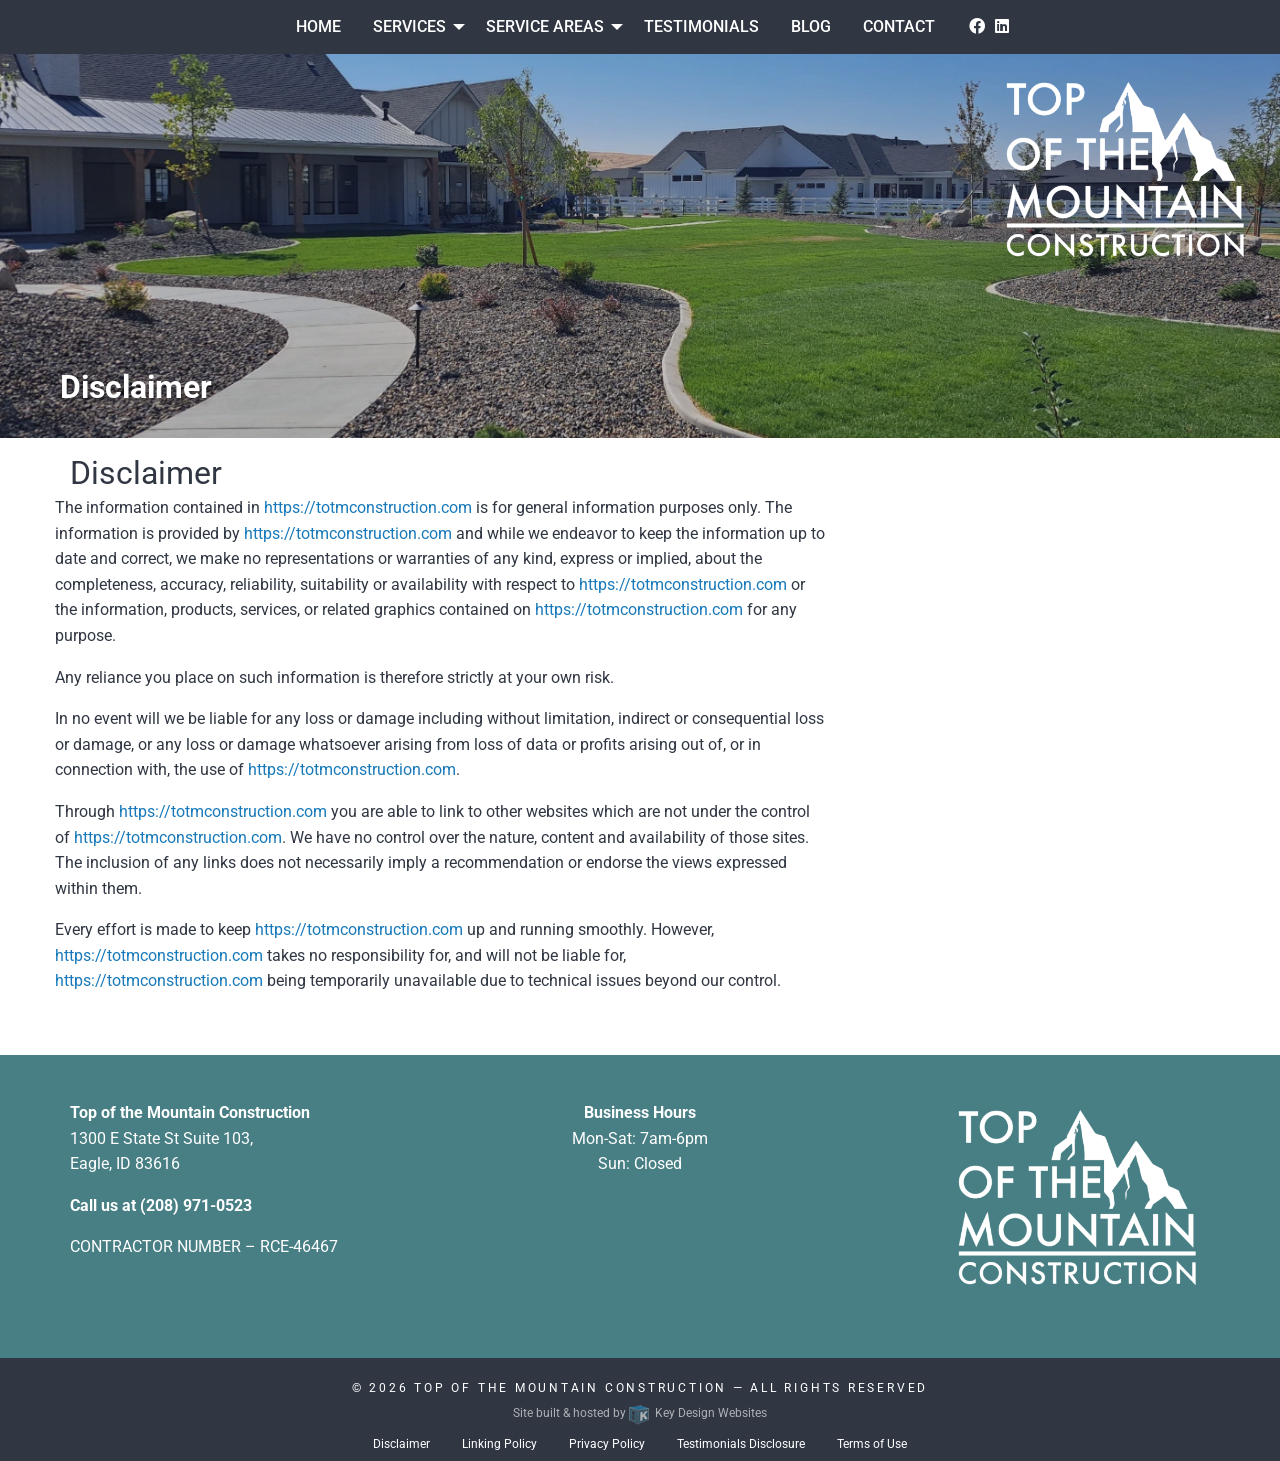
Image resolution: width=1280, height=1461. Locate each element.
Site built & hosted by (640, 1413)
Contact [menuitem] (899, 26)
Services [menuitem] (409, 26)
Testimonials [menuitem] (701, 26)
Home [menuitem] (318, 26)
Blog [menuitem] (811, 26)
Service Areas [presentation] (545, 26)
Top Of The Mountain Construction (570, 1388)
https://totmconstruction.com (368, 507)
